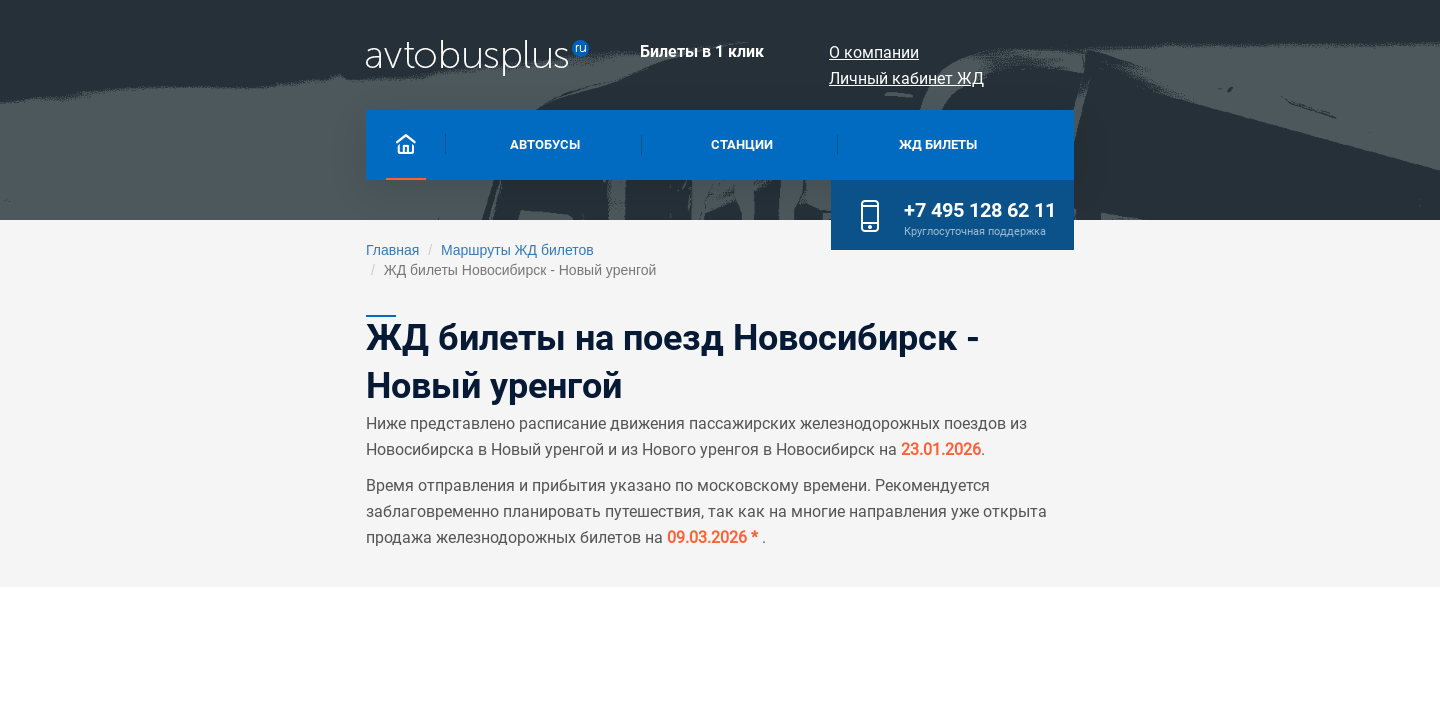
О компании (1050, 52)
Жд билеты (877, 142)
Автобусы (349, 142)
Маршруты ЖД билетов (286, 250)
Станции (612, 142)
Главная (161, 250)
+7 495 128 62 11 (1211, 140)
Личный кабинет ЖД (1216, 52)
